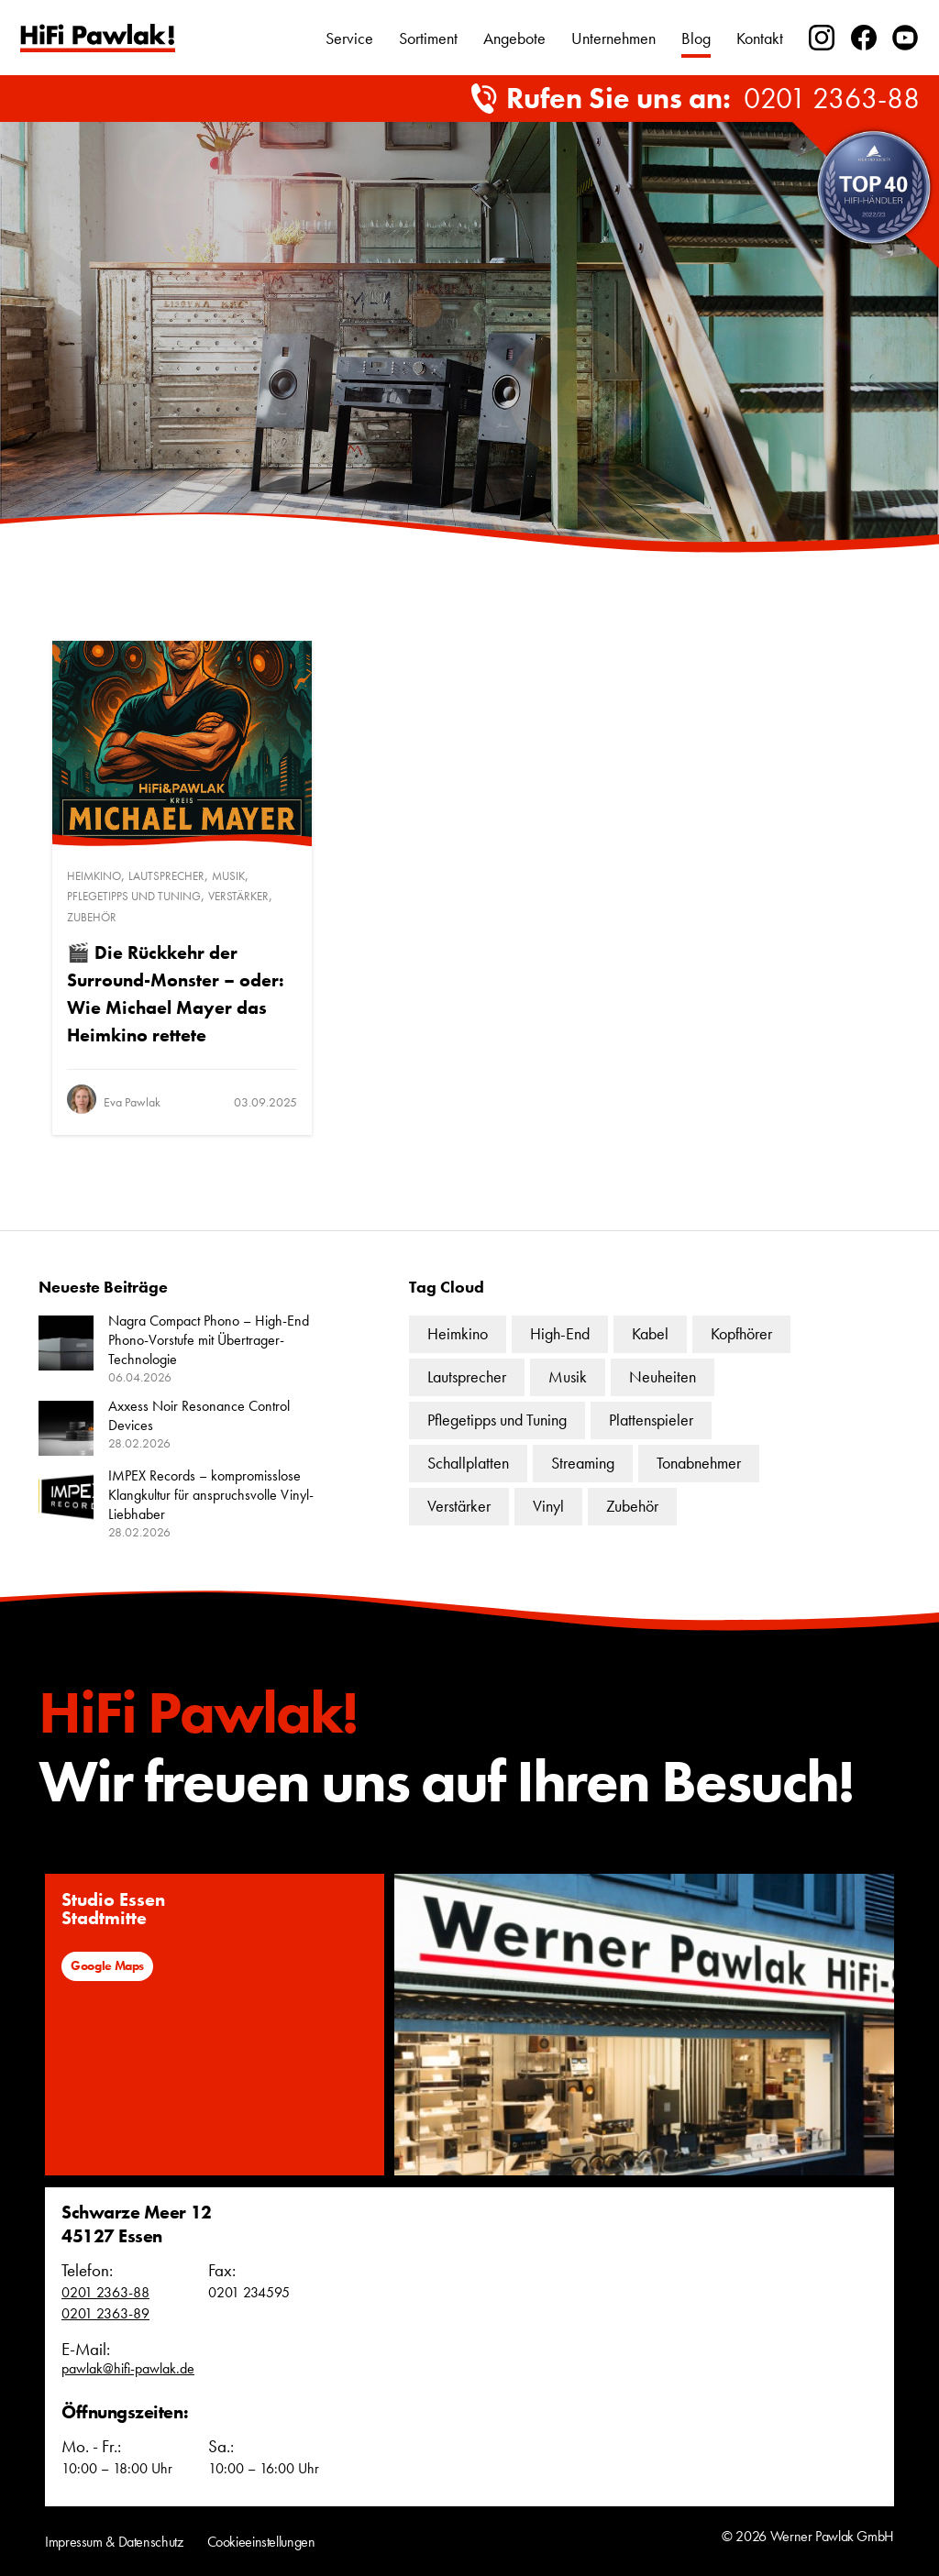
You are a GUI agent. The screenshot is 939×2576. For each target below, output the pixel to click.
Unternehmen (613, 38)
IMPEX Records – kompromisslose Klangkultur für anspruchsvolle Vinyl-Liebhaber (211, 1495)
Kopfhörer (741, 1333)
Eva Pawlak (132, 1102)
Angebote (514, 38)
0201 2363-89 (105, 2313)
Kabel (650, 1333)
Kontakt (759, 38)
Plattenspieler (651, 1419)
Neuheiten (662, 1376)
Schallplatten (468, 1462)
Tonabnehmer (699, 1462)
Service (349, 38)
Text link (97, 38)
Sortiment (428, 38)
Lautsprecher (166, 876)
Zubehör (91, 917)
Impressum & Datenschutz (114, 2541)
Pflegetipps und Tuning (134, 896)
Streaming (582, 1462)
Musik (228, 876)
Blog (696, 38)
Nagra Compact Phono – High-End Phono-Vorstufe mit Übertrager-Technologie (208, 1340)
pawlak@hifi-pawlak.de (127, 2368)
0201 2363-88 (832, 99)
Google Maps (107, 1965)
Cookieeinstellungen (261, 2541)
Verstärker (238, 896)
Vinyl (548, 1505)
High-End (560, 1333)
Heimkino (94, 876)
